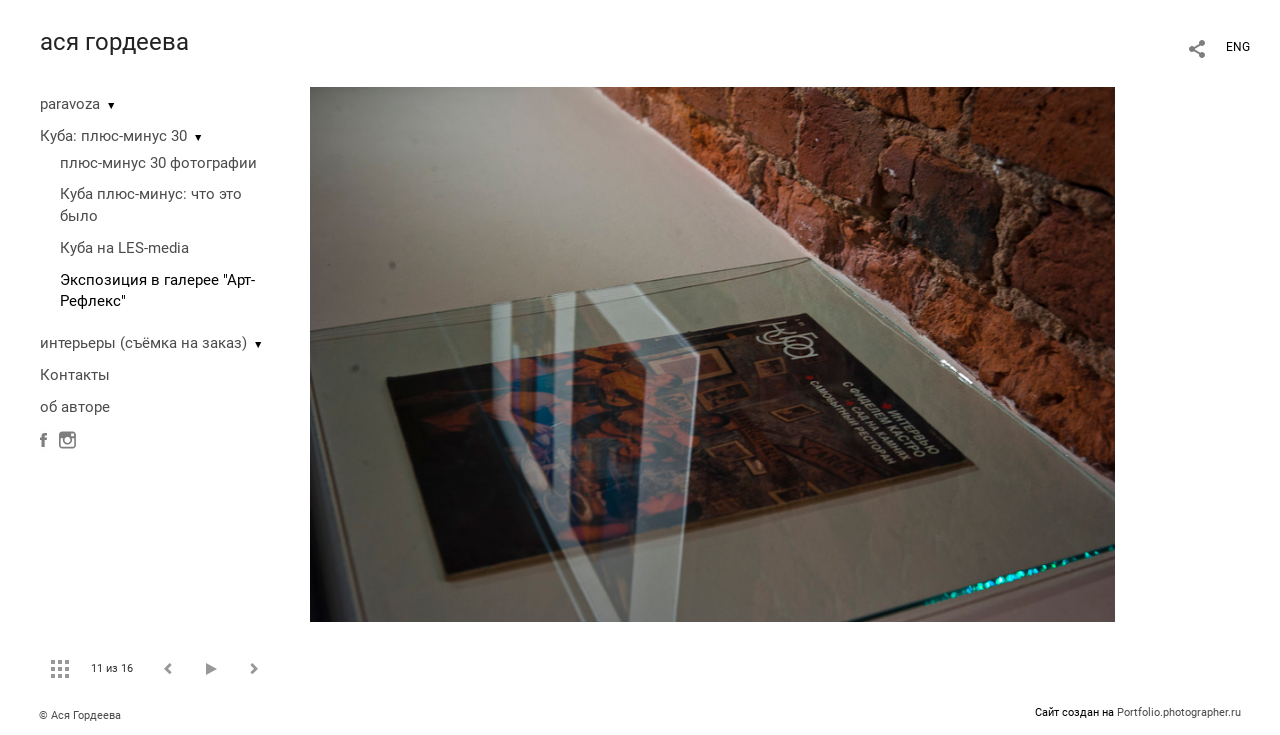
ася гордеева (114, 42)
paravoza (70, 104)
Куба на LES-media (124, 248)
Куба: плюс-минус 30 (113, 136)
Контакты (75, 375)
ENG (1238, 47)
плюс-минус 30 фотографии (158, 163)
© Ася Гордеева (80, 715)
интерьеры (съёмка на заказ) (143, 343)
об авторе (75, 407)
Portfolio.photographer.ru (1179, 712)
